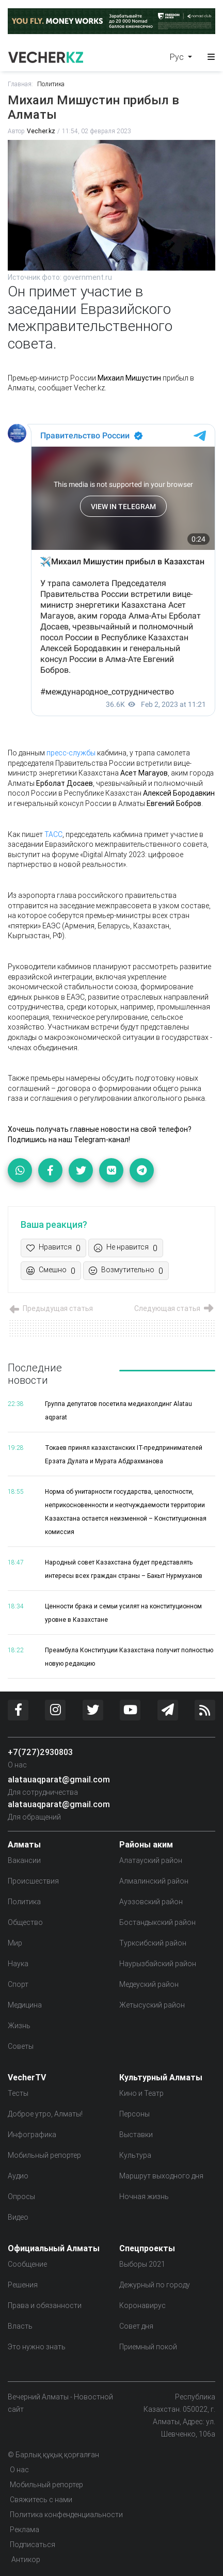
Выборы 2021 (142, 2264)
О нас (17, 1764)
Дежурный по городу (154, 2284)
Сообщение (27, 2264)
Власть (20, 2326)
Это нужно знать (37, 2346)
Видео (18, 2217)
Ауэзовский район (151, 1901)
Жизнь (19, 2025)
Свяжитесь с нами (41, 2499)
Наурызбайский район (157, 1963)
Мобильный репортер (44, 2155)
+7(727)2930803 (40, 1752)
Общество (25, 1922)
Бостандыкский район (157, 1922)
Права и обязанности (45, 2305)
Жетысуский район (152, 2005)
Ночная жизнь (144, 2196)
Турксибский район (152, 1943)
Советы (21, 2046)
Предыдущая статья (50, 1308)
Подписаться (32, 2544)
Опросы (21, 2196)
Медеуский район (149, 1984)
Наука (18, 1963)
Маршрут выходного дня (161, 2175)
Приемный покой (148, 2346)
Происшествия (33, 1881)
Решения (23, 2284)
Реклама (24, 2529)
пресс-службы (70, 752)
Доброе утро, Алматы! (45, 2114)
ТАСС (53, 834)
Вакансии (24, 1860)
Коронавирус (142, 2305)
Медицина (25, 2005)
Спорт (18, 1984)
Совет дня (136, 2326)
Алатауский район (150, 1860)
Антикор (25, 2559)
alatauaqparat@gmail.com (59, 1779)
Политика (51, 84)
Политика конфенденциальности (66, 2514)
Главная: (20, 84)
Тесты (18, 2093)
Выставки (136, 2134)
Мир (15, 1943)
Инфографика (32, 2134)
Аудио (18, 2175)
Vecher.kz (41, 131)
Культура (135, 2155)
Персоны (134, 2114)
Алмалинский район (153, 1881)
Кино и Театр (141, 2093)
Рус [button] (178, 57)
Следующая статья (174, 1308)
